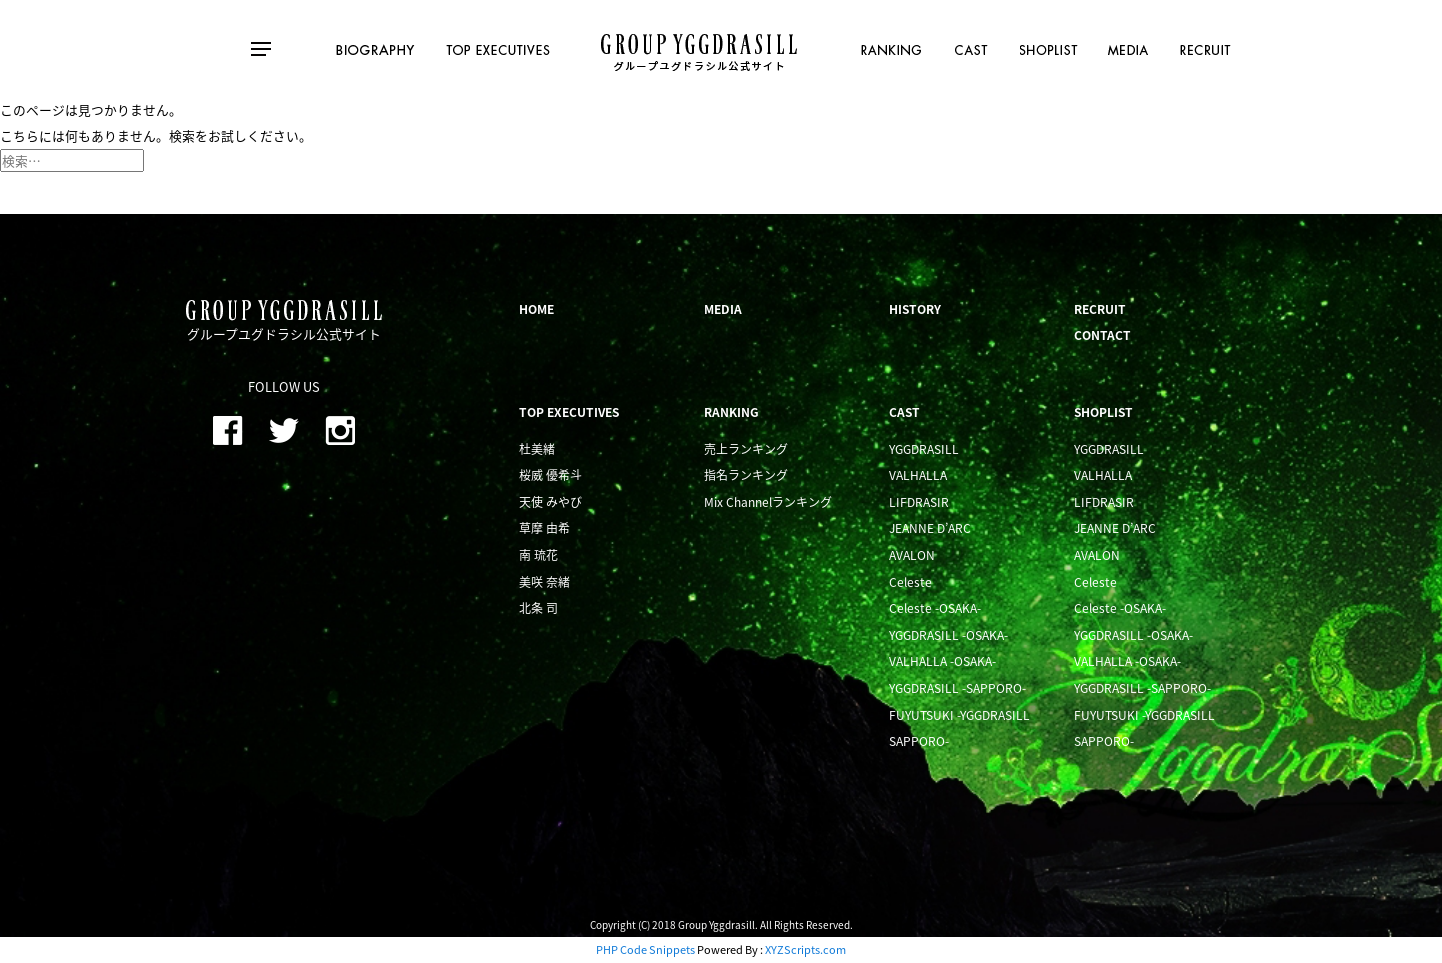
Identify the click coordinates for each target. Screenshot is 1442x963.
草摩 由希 (544, 528)
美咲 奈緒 (544, 582)
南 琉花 (538, 555)
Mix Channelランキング (768, 502)
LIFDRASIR (919, 502)
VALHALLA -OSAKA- (942, 661)
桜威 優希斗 (550, 475)
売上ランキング (746, 449)
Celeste (910, 582)
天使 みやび (550, 502)
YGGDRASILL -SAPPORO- (957, 688)
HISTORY (915, 309)
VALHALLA (918, 475)
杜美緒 (537, 449)
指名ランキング (746, 475)
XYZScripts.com (805, 949)
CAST (904, 412)
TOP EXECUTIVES (569, 412)
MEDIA (723, 309)
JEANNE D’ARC (930, 528)
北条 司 (538, 608)
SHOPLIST (1103, 412)
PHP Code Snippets (645, 949)
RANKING (731, 412)
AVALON (912, 555)
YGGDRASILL (924, 449)
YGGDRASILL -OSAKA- (948, 635)
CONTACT (1102, 335)
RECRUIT (1100, 309)
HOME (536, 309)
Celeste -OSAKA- (935, 608)
